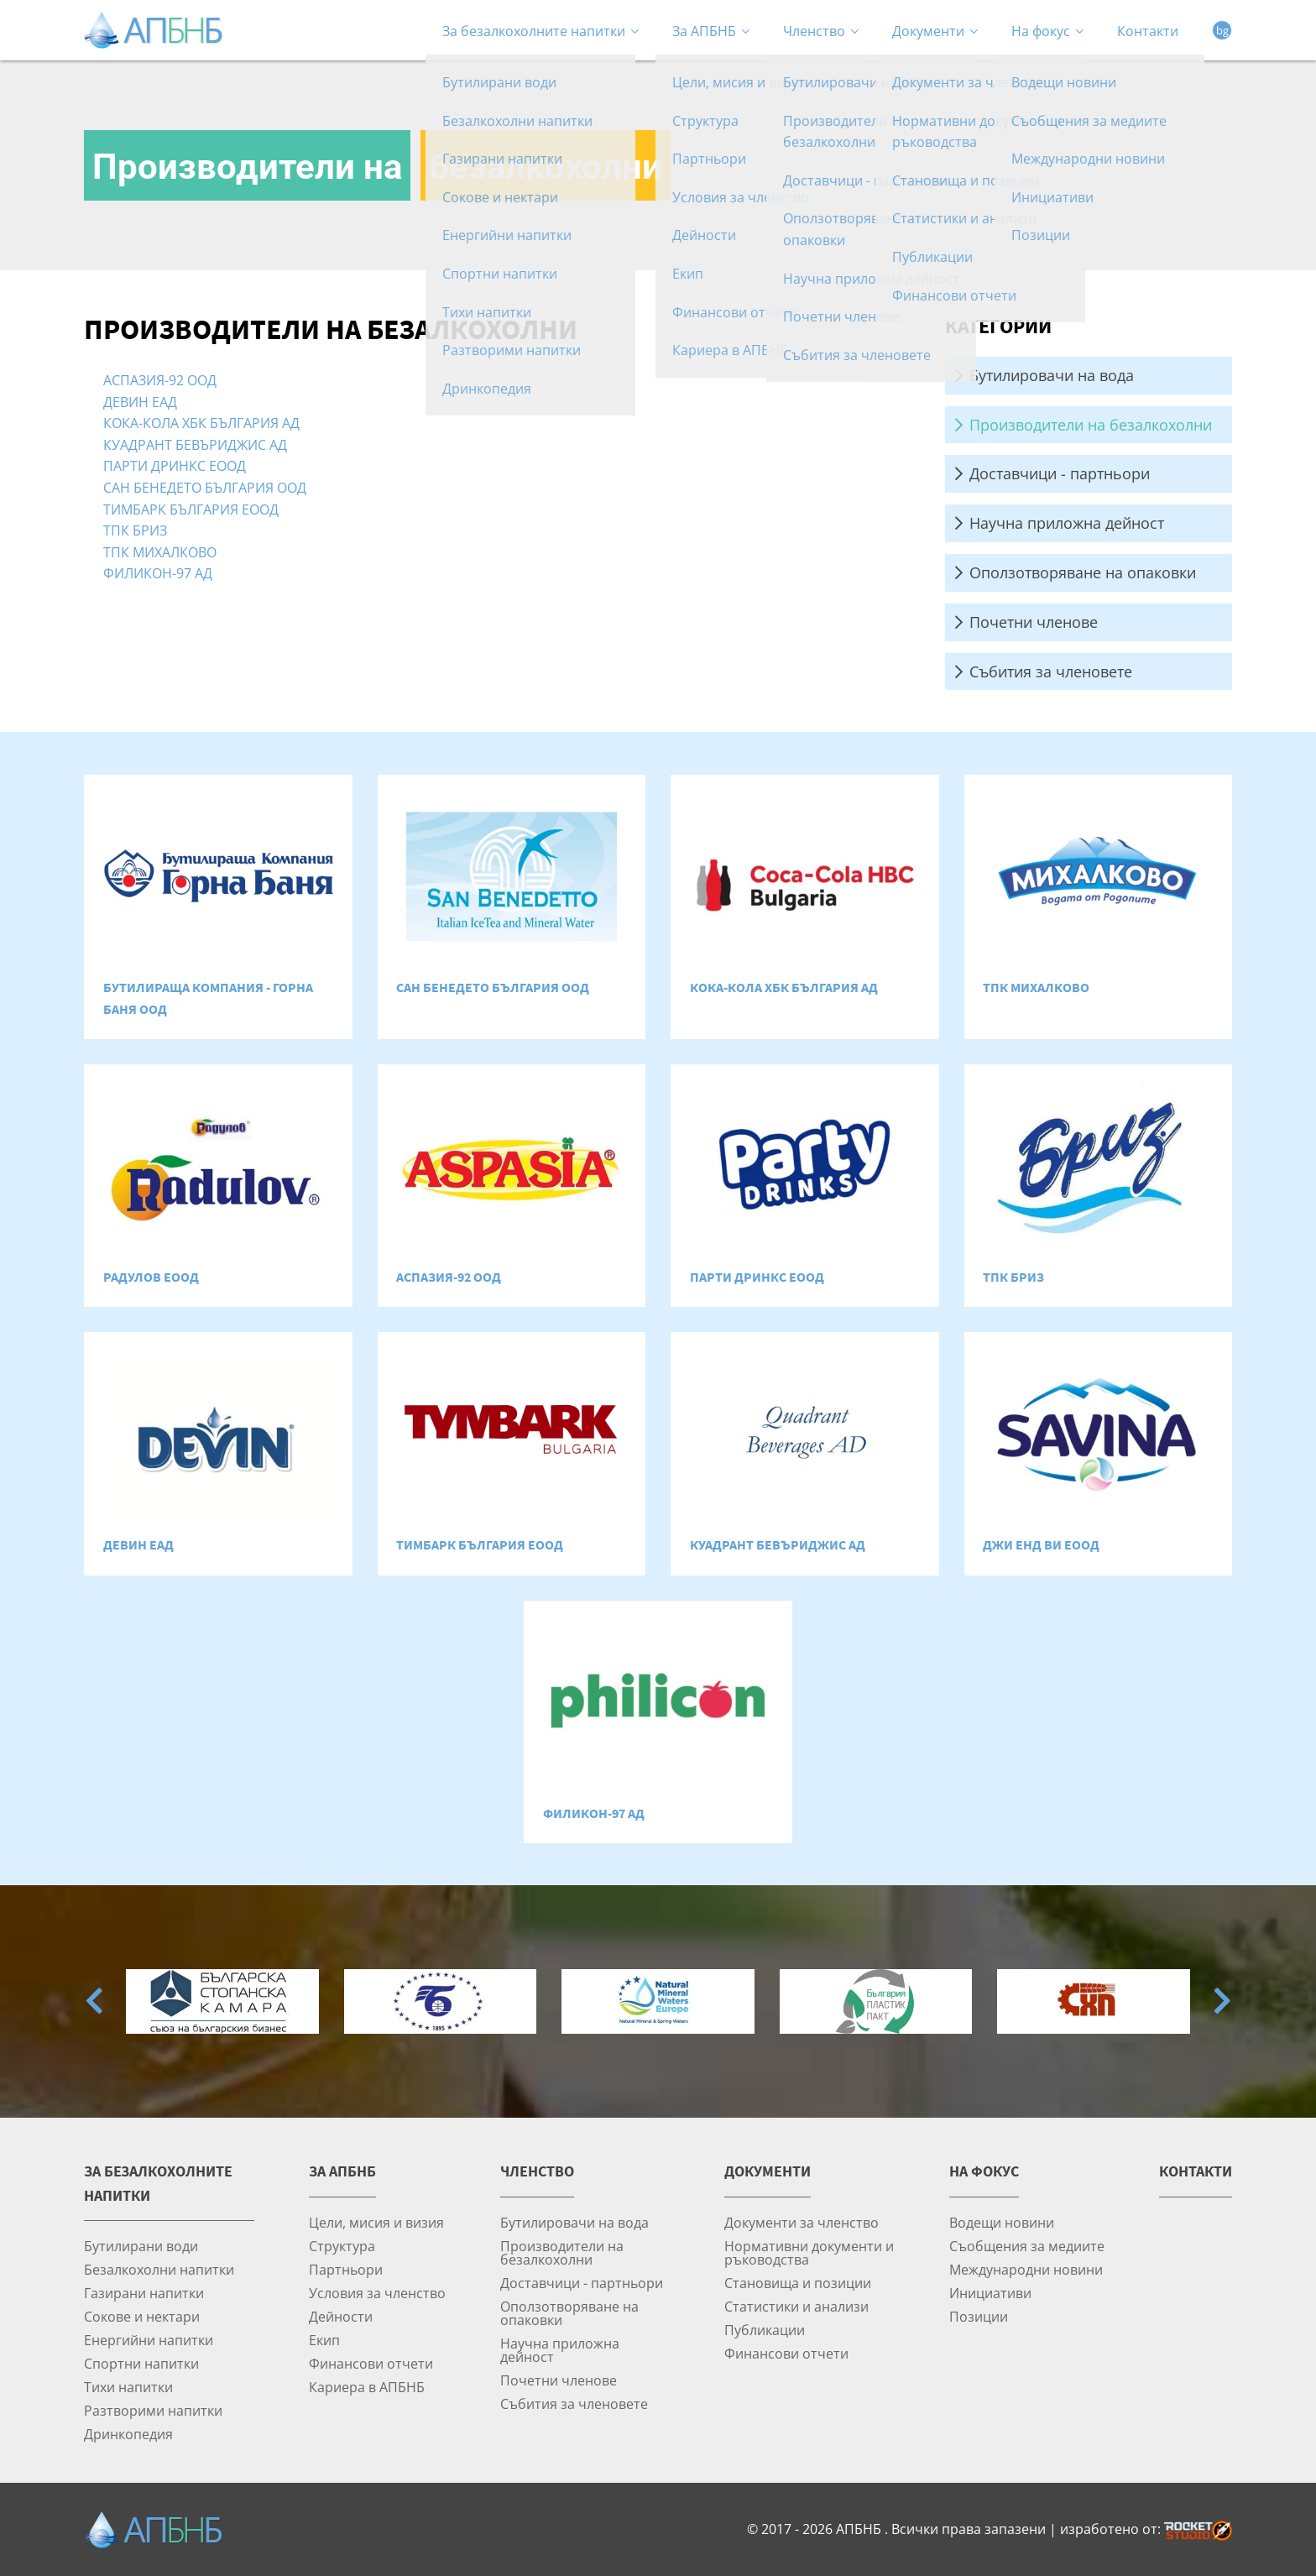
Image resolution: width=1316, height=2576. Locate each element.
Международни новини (1026, 2269)
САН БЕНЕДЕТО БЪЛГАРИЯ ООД (204, 487)
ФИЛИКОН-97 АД (157, 573)
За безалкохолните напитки (540, 30)
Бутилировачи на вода (1051, 375)
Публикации (764, 2329)
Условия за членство (377, 2293)
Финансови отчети (371, 2363)
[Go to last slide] (94, 2001)
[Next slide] (1221, 2001)
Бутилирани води (141, 2246)
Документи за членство (801, 2222)
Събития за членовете (1050, 671)
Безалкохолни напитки (159, 2269)
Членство (821, 30)
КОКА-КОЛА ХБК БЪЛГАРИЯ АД (201, 422)
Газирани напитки (144, 2293)
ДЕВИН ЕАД (140, 401)
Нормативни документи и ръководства (809, 2252)
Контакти (1147, 30)
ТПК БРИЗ (135, 530)
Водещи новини (1001, 2222)
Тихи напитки (128, 2387)
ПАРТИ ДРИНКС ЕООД (174, 465)
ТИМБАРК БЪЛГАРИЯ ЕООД (191, 509)
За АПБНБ (710, 30)
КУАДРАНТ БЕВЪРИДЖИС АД (195, 444)
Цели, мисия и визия (376, 2222)
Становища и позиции (797, 2282)
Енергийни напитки (148, 2340)
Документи (935, 30)
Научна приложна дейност (1066, 523)
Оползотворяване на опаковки (1082, 572)
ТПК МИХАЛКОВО (160, 552)
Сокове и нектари (142, 2316)
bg (1222, 30)
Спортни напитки (141, 2363)
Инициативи (990, 2293)
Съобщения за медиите (1026, 2246)
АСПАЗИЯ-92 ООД (160, 380)
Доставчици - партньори (1059, 473)
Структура (342, 2246)
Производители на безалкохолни (1090, 425)
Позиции (978, 2316)
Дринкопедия (128, 2434)
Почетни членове (1033, 622)
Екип (324, 2340)
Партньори (346, 2269)
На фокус (1047, 30)
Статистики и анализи (796, 2306)
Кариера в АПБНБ (367, 2387)
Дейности (341, 2316)
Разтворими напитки (153, 2410)
